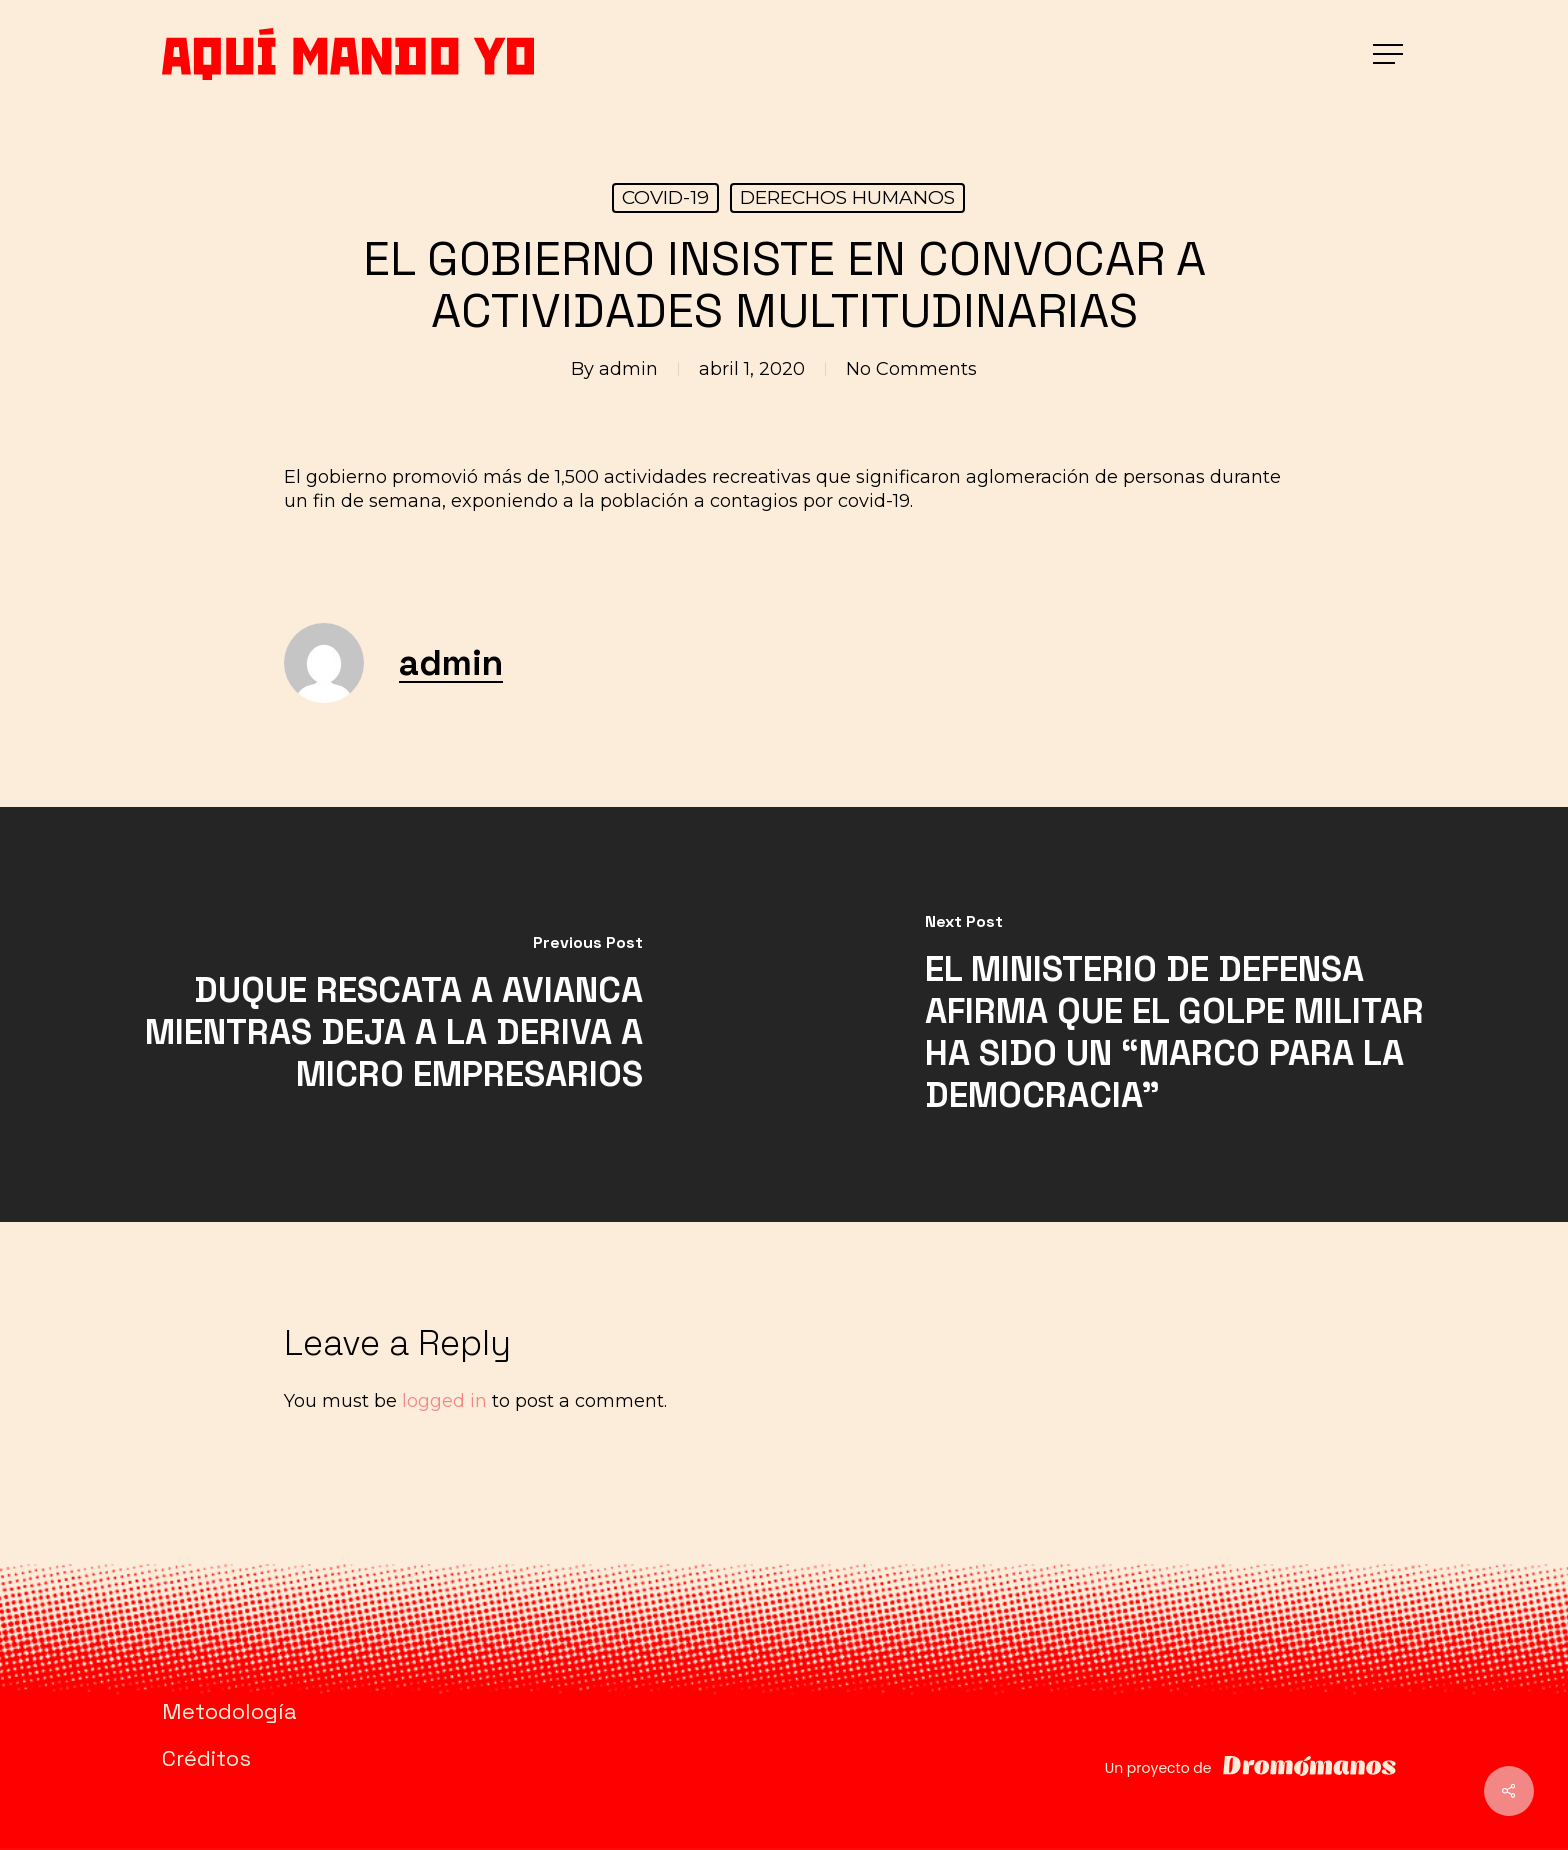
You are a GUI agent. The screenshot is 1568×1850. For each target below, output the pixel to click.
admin (628, 369)
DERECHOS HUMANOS (847, 197)
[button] (1390, 54)
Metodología (229, 1711)
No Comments (911, 369)
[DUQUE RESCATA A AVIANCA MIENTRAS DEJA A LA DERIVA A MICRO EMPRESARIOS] (392, 1014)
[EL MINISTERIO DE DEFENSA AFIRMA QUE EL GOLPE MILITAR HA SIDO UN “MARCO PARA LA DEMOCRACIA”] (1176, 1014)
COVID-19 (665, 197)
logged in (444, 1401)
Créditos (206, 1758)
